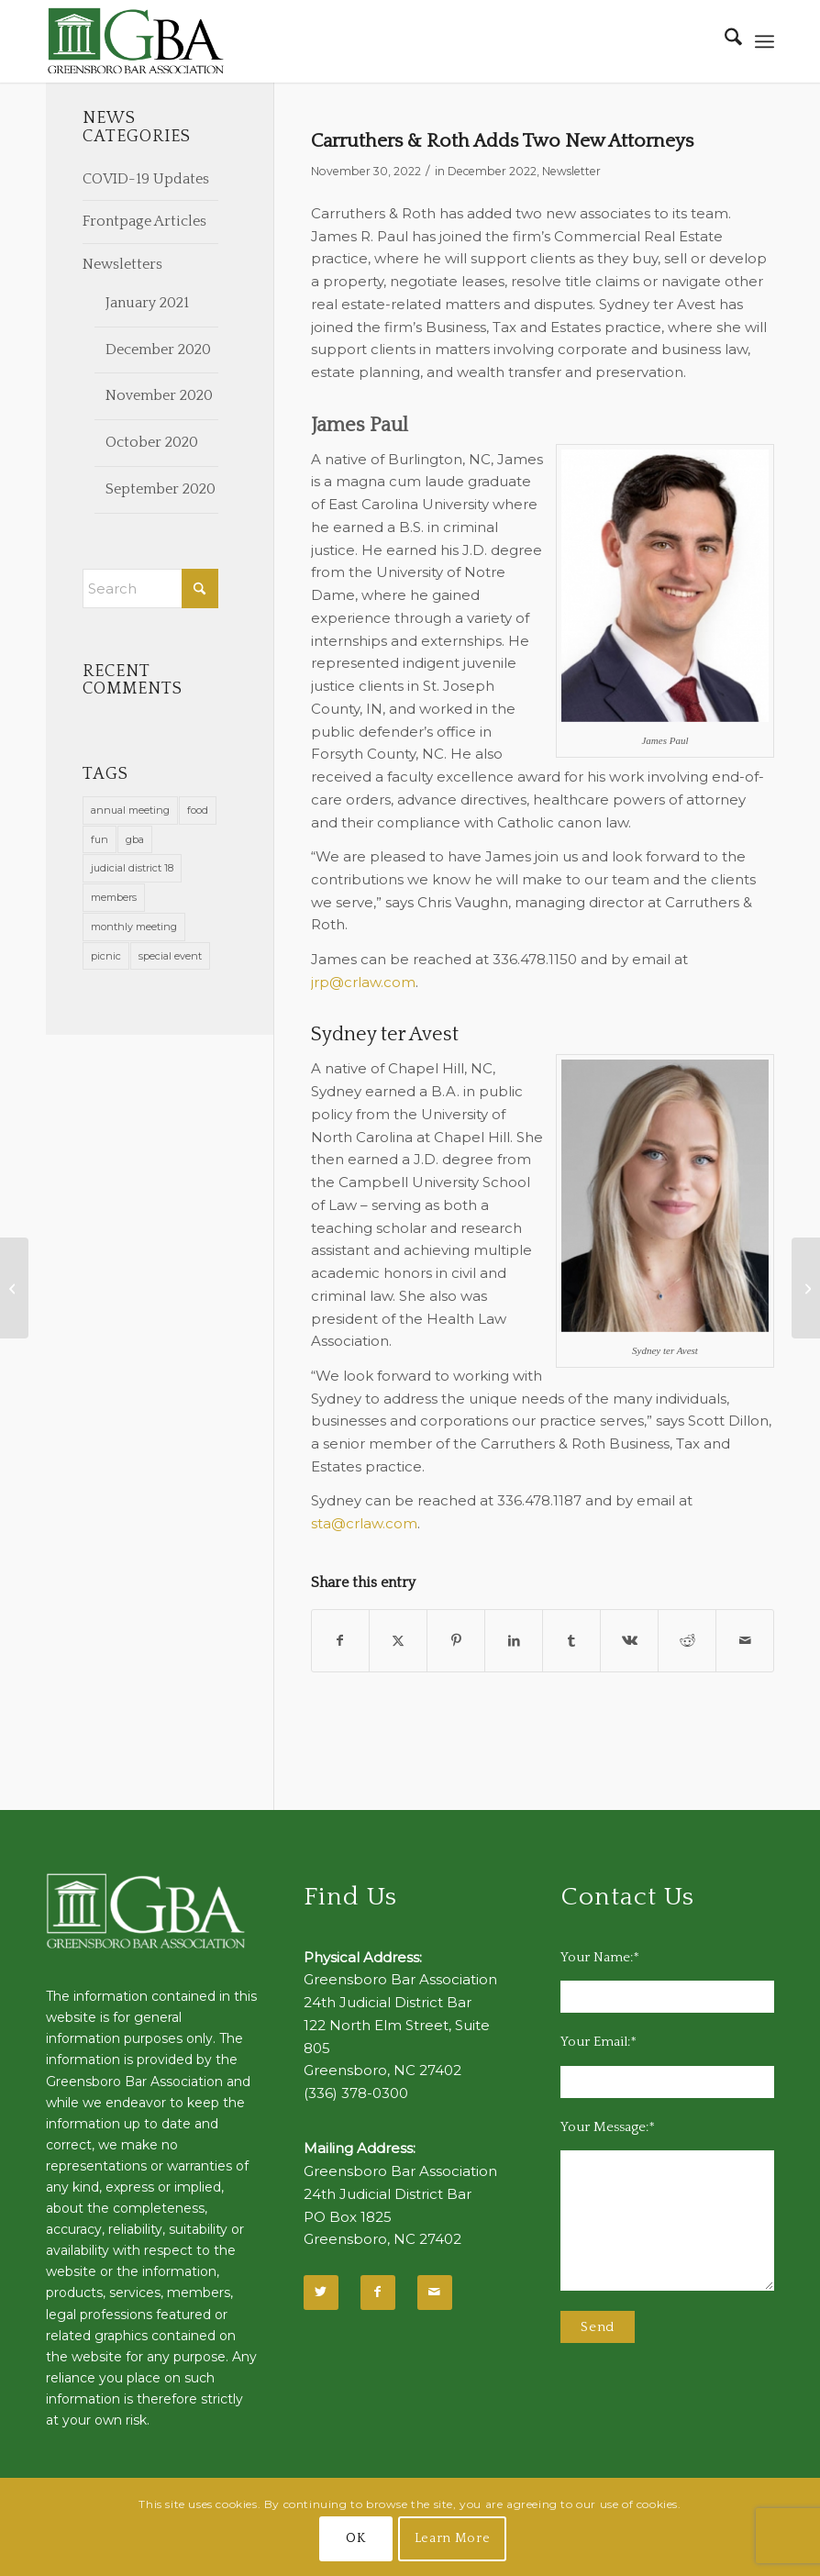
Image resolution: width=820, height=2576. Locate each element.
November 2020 (159, 395)
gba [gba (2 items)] (135, 839)
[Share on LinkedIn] (513, 1641)
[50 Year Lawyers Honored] (806, 1288)
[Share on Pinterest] (455, 1641)
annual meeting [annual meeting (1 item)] (130, 810)
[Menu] (764, 41)
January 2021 (147, 302)
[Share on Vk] (629, 1641)
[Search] (724, 41)
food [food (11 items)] (197, 810)
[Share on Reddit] (687, 1641)
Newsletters (122, 264)
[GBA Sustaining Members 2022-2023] (14, 1288)
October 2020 (151, 442)
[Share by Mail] (744, 1641)
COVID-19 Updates (146, 179)
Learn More (453, 2538)
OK (355, 2538)
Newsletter (571, 171)
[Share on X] (398, 1641)
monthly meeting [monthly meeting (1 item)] (134, 926)
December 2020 (158, 349)
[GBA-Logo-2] (136, 41)
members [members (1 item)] (114, 897)
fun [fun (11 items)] (99, 839)
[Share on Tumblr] (571, 1641)
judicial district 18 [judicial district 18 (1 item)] (132, 867)
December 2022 (492, 171)
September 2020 (160, 489)
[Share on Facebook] (341, 1641)
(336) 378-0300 (356, 2093)
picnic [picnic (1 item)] (106, 955)
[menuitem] (724, 41)
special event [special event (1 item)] (170, 955)
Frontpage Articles (144, 221)
